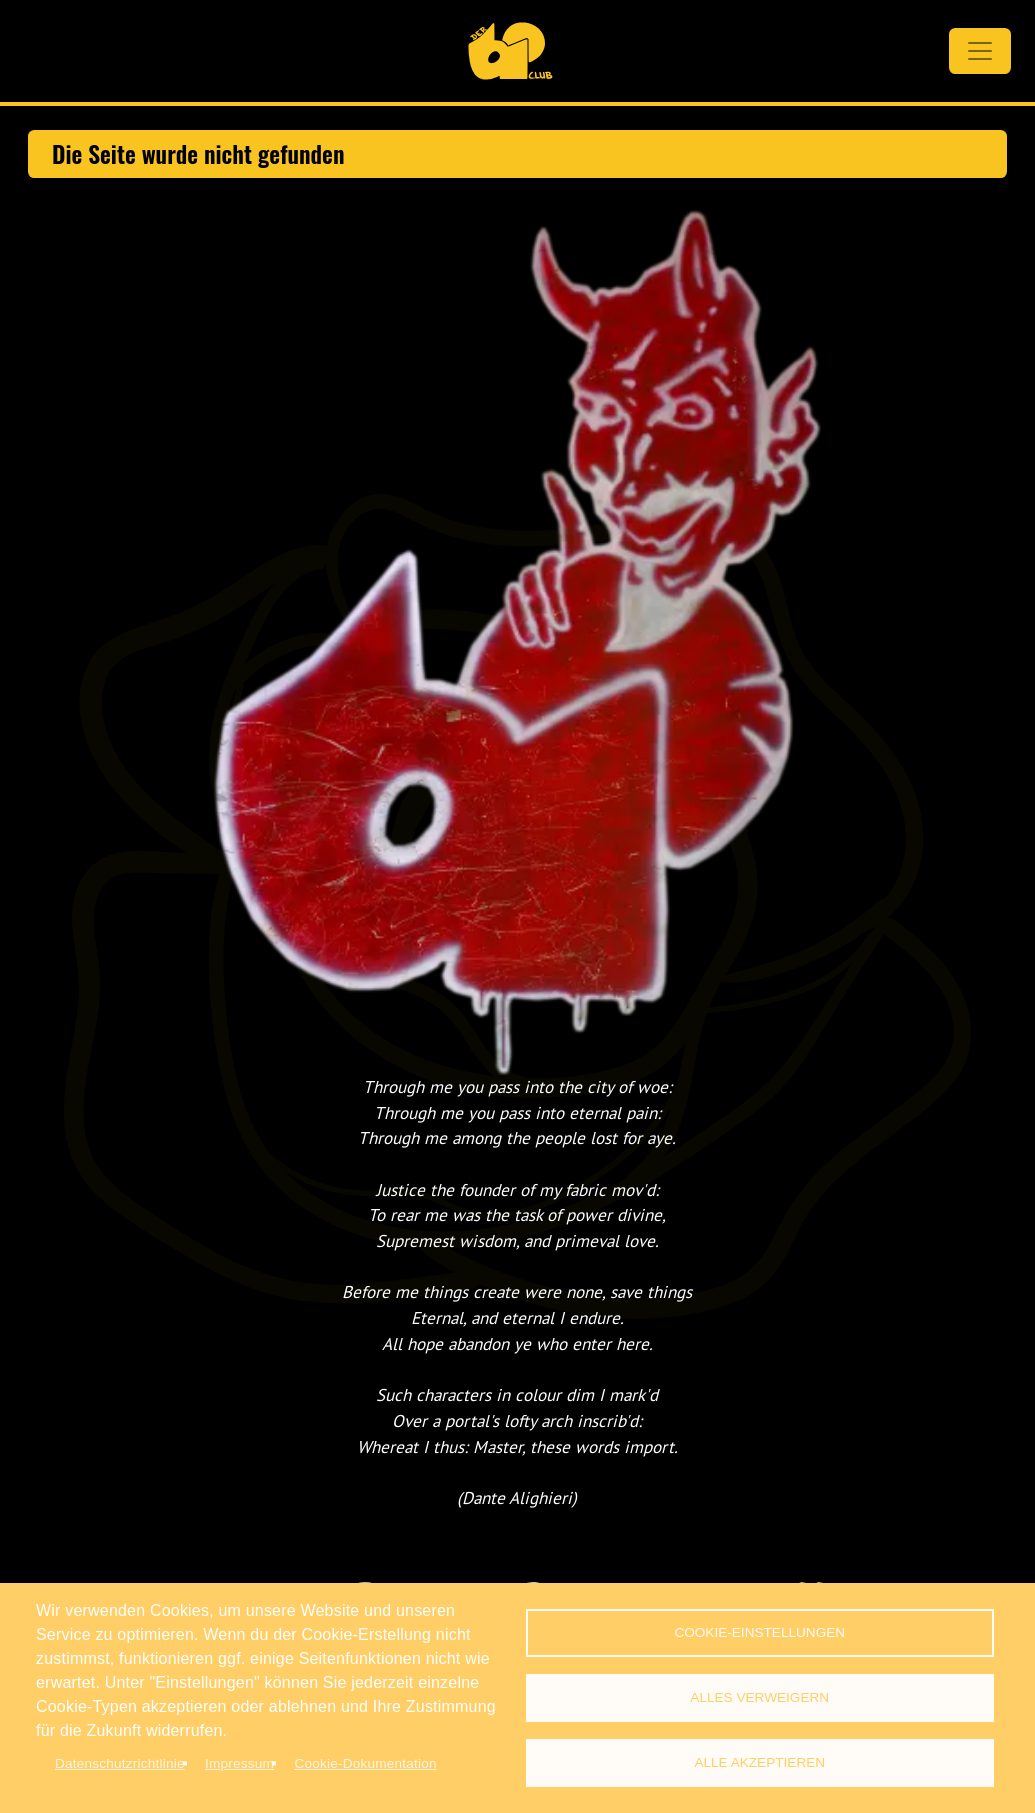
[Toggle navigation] (980, 51)
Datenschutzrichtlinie (120, 1763)
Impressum (239, 1763)
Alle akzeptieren (759, 1762)
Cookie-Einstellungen (759, 1632)
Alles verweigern (759, 1697)
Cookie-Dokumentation (365, 1763)
